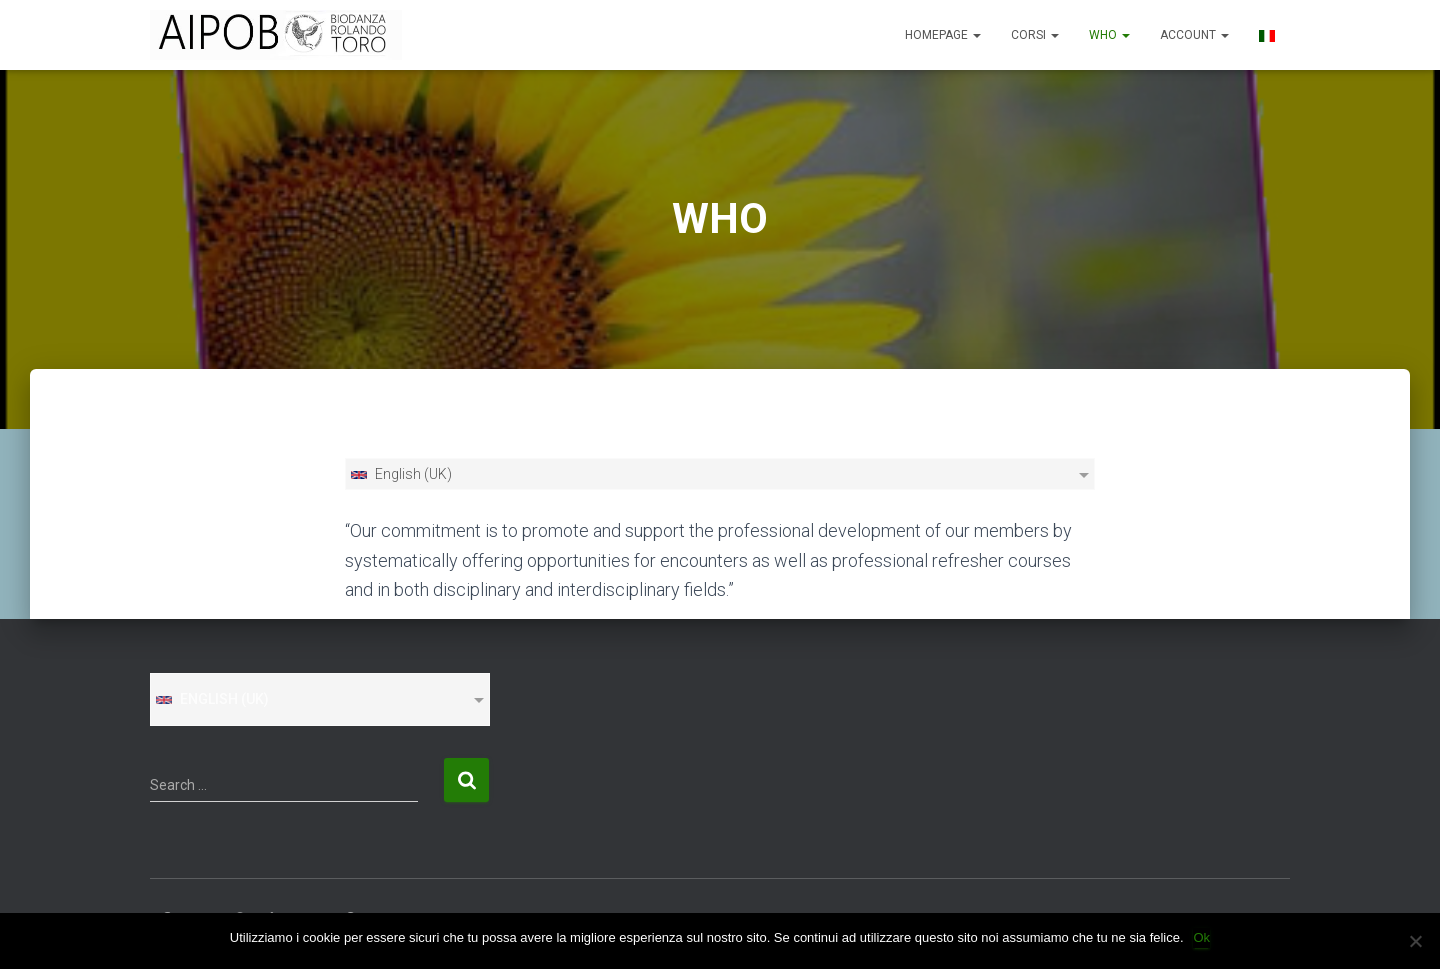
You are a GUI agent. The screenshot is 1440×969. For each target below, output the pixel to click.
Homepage (943, 35)
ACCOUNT (1194, 35)
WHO (1109, 35)
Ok (1202, 937)
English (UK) (400, 474)
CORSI (1035, 35)
